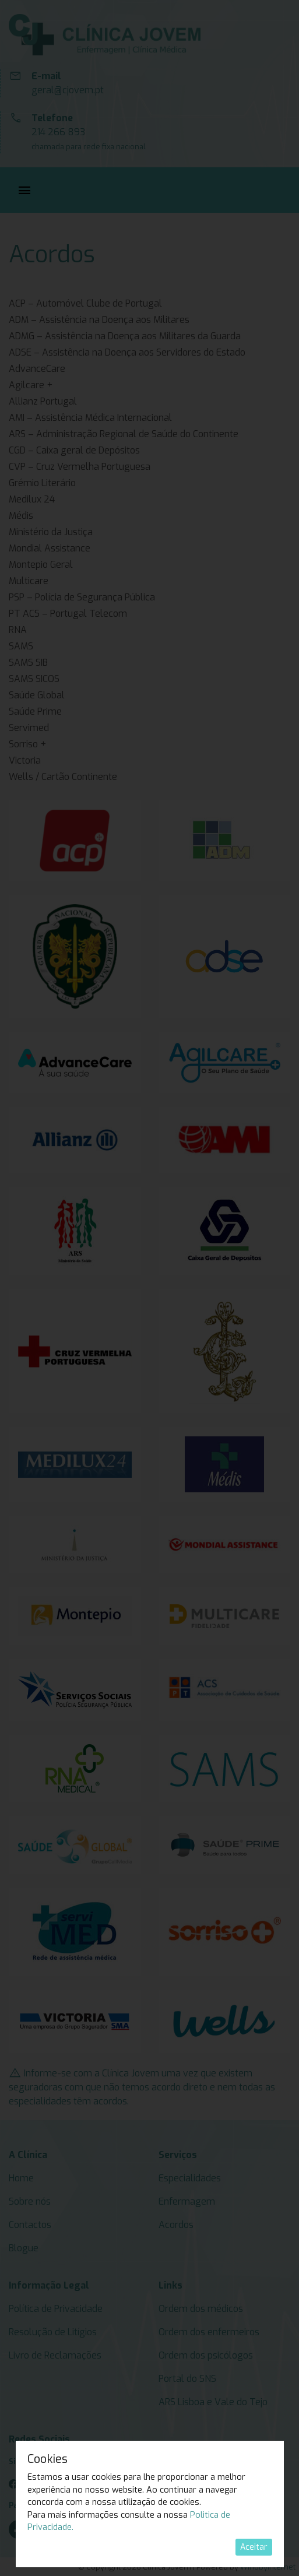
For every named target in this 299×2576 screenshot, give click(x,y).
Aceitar (254, 2547)
